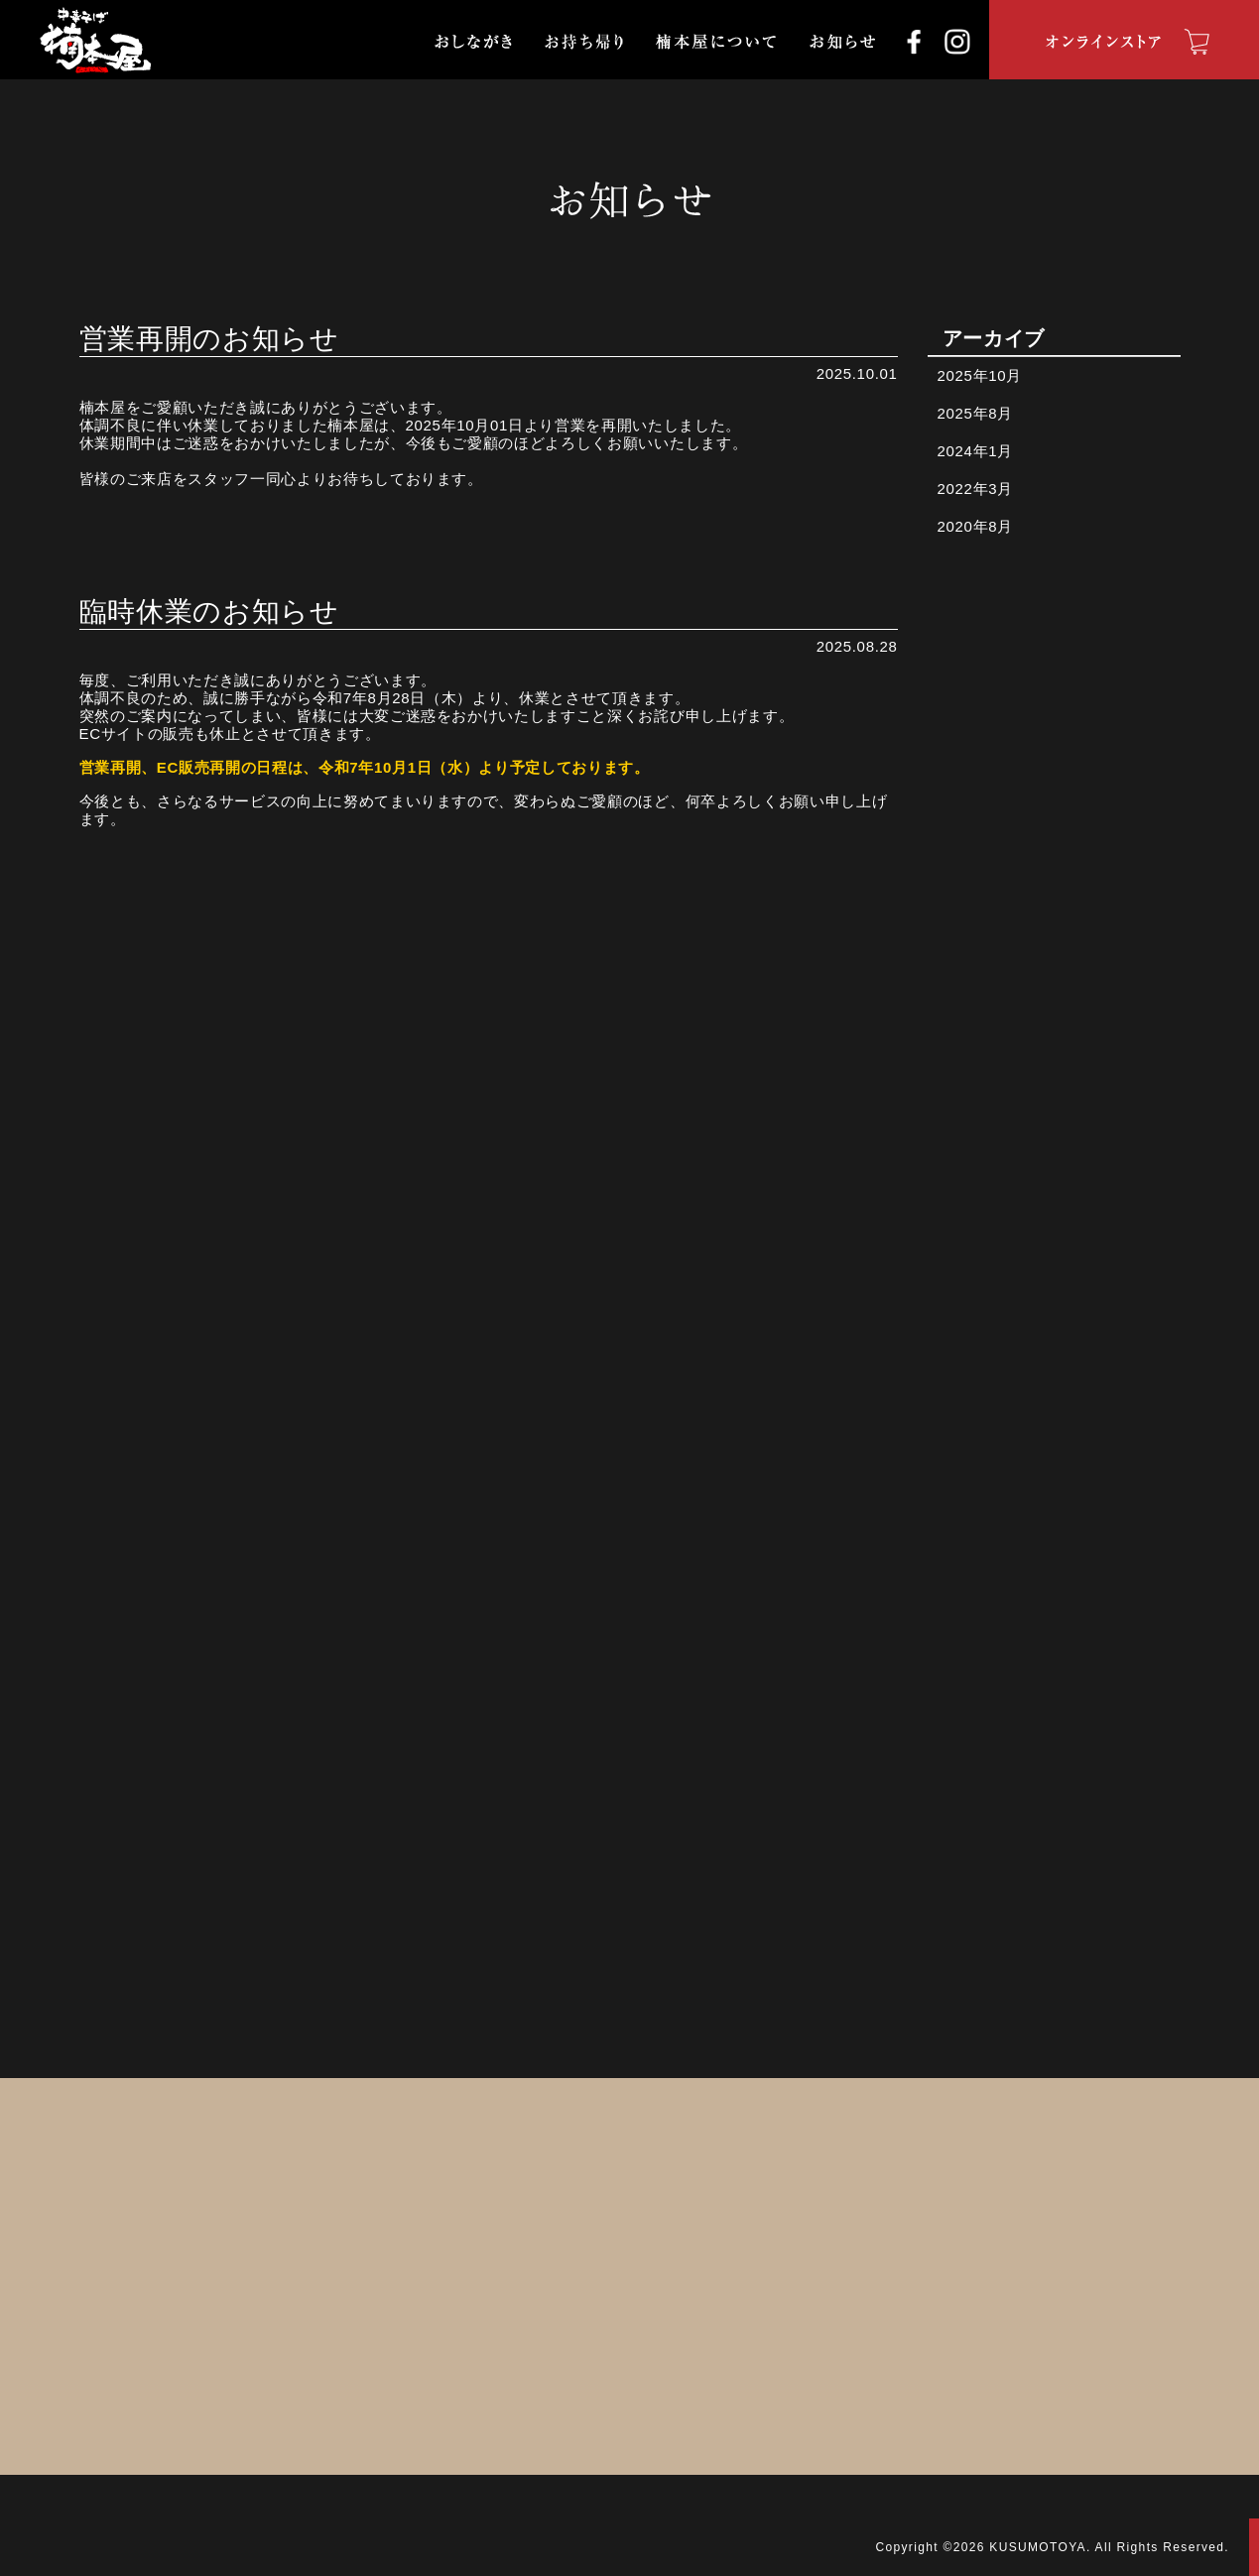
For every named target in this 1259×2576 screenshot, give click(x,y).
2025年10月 (980, 375)
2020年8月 (975, 526)
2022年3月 (975, 488)
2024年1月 (975, 450)
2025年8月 (975, 413)
